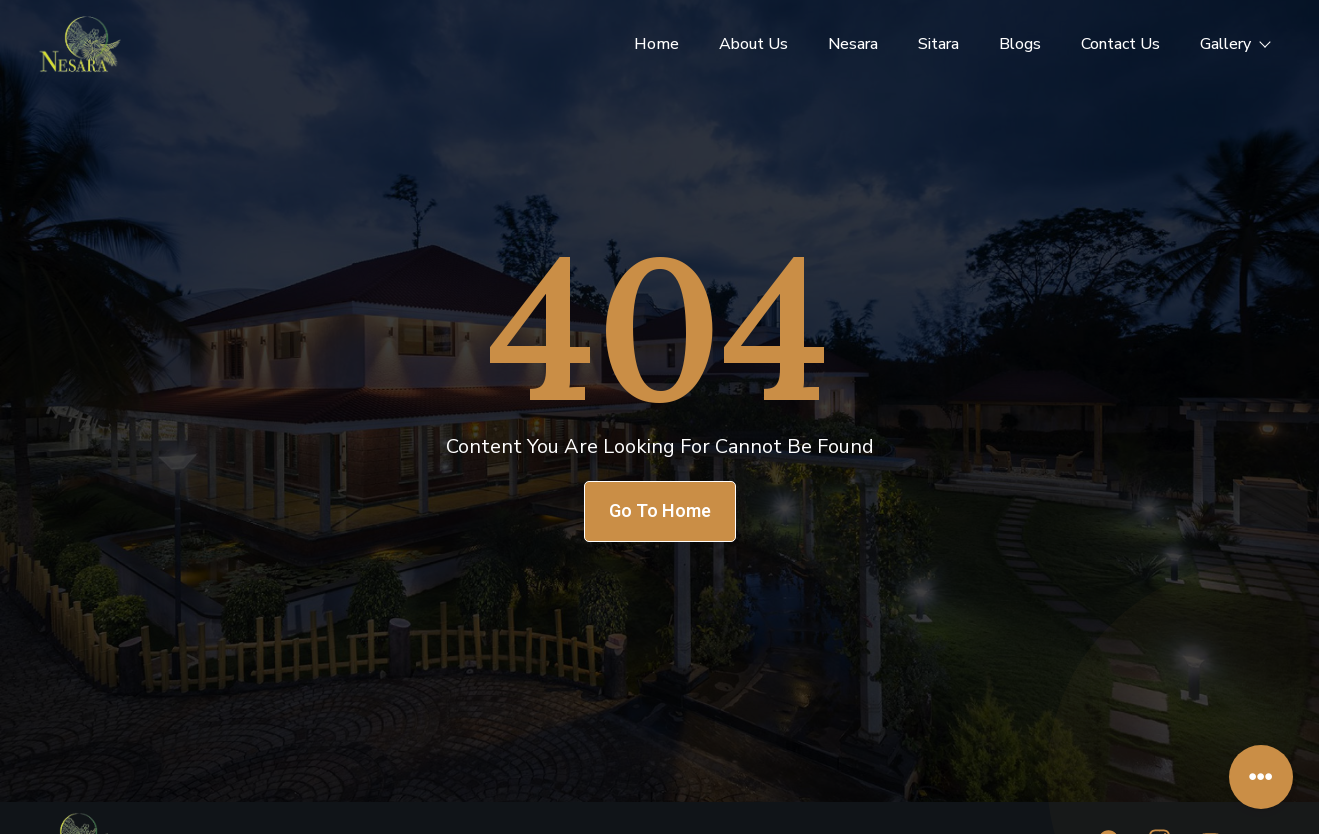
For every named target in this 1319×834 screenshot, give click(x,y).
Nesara (853, 44)
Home (656, 44)
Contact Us (1120, 44)
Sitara (938, 44)
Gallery (1234, 44)
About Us (753, 44)
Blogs (1020, 44)
